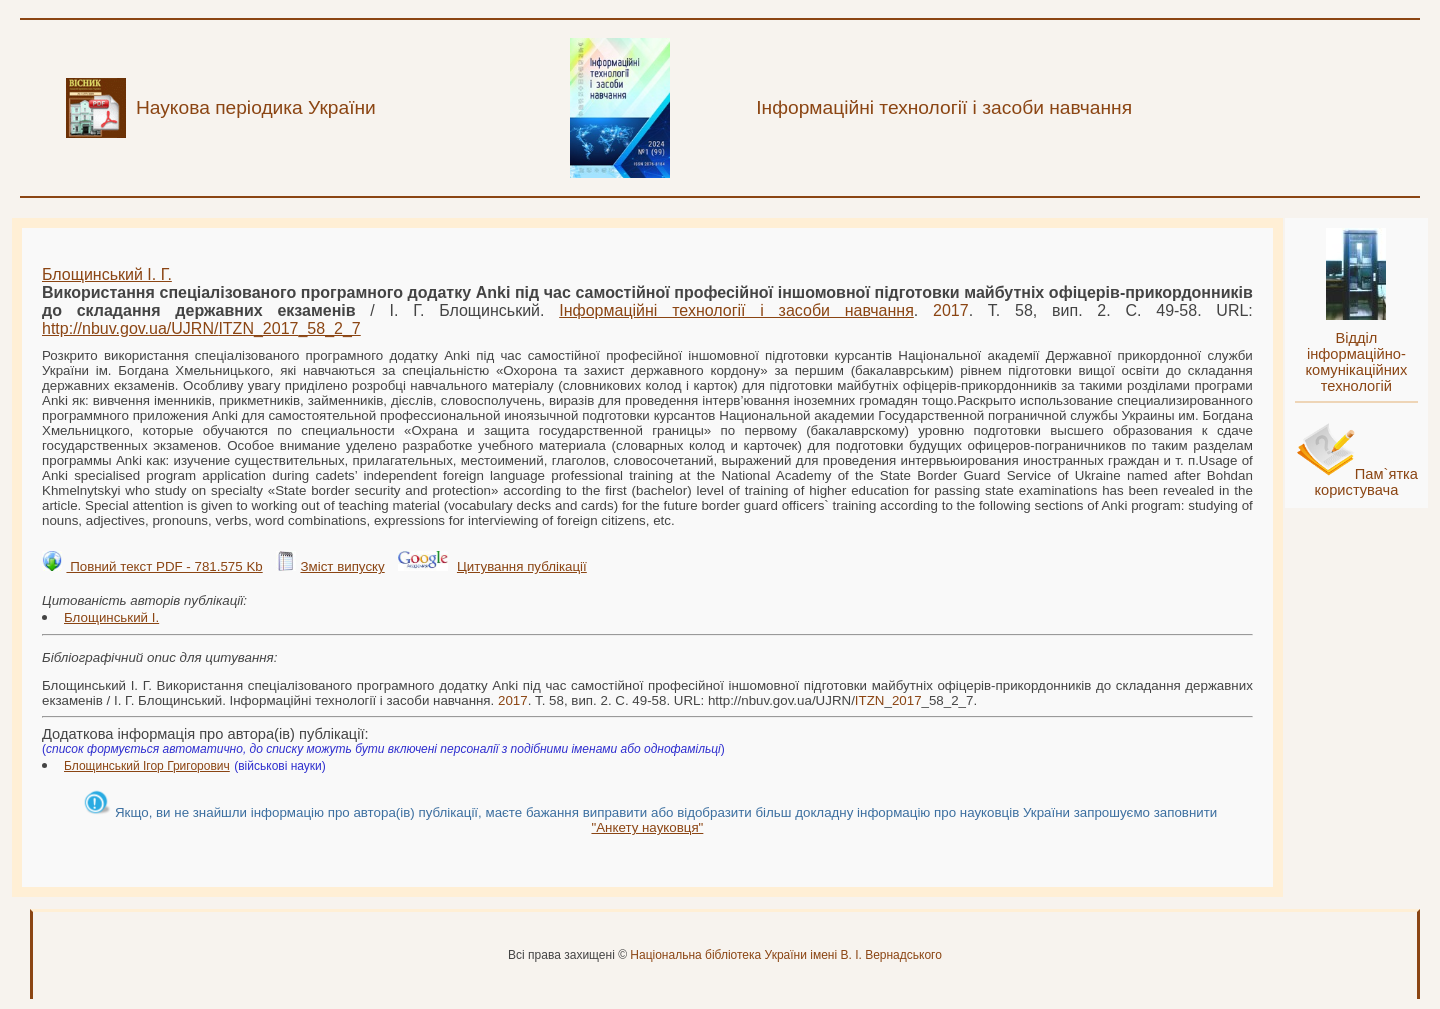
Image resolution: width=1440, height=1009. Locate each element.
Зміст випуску (342, 566)
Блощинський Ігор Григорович (147, 766)
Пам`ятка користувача (1366, 482)
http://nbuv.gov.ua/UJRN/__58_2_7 (201, 328)
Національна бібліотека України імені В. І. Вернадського (786, 955)
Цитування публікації (522, 566)
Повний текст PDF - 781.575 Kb (164, 566)
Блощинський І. (111, 617)
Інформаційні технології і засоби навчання (736, 310)
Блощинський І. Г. (107, 274)
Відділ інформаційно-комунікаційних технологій (1356, 362)
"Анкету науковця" (647, 827)
